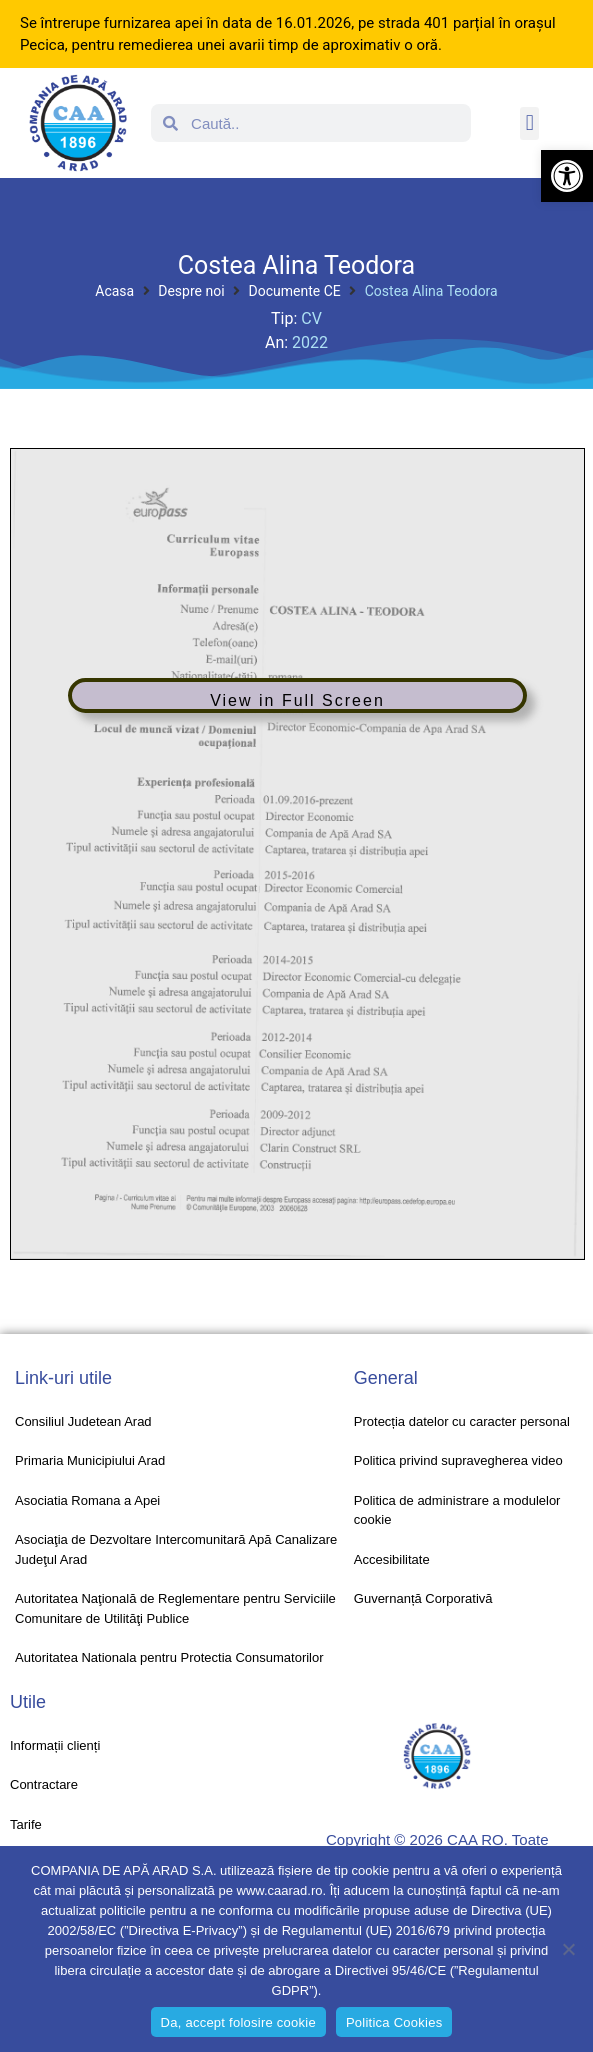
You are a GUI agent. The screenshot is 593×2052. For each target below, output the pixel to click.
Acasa (114, 291)
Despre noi (191, 291)
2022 (310, 342)
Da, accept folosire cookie (238, 2022)
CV (311, 318)
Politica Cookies (394, 2022)
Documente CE (295, 291)
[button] (567, 176)
